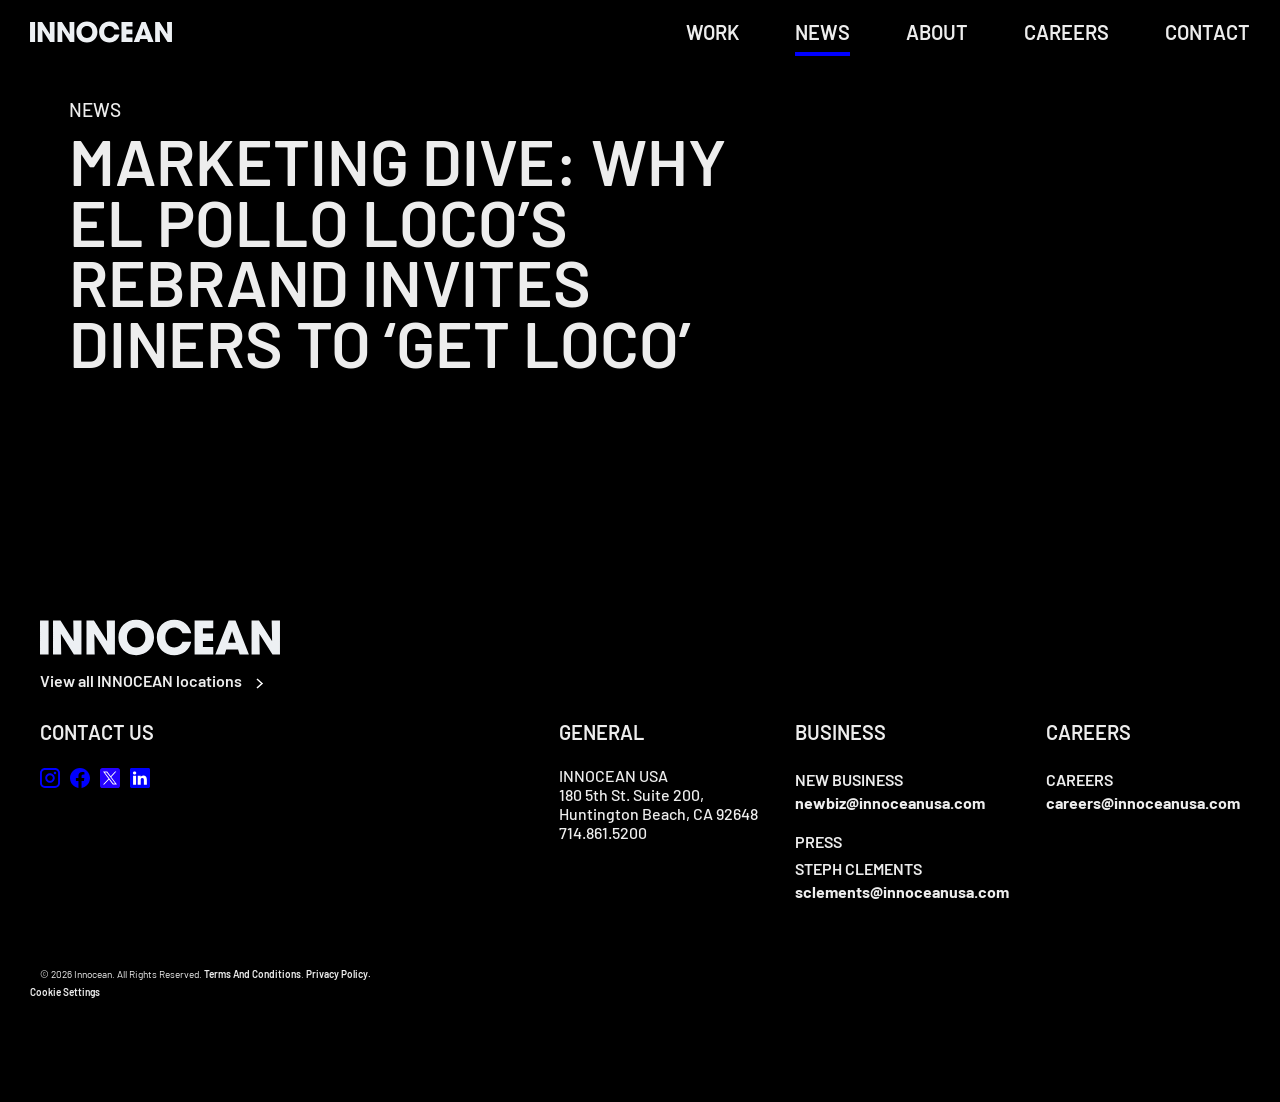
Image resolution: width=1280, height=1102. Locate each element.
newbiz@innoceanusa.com (890, 802)
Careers (1066, 32)
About (937, 32)
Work (712, 32)
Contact (1207, 32)
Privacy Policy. (338, 974)
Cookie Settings (65, 992)
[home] (101, 31)
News (822, 32)
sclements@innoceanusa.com (902, 891)
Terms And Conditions (252, 974)
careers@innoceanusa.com (1143, 802)
